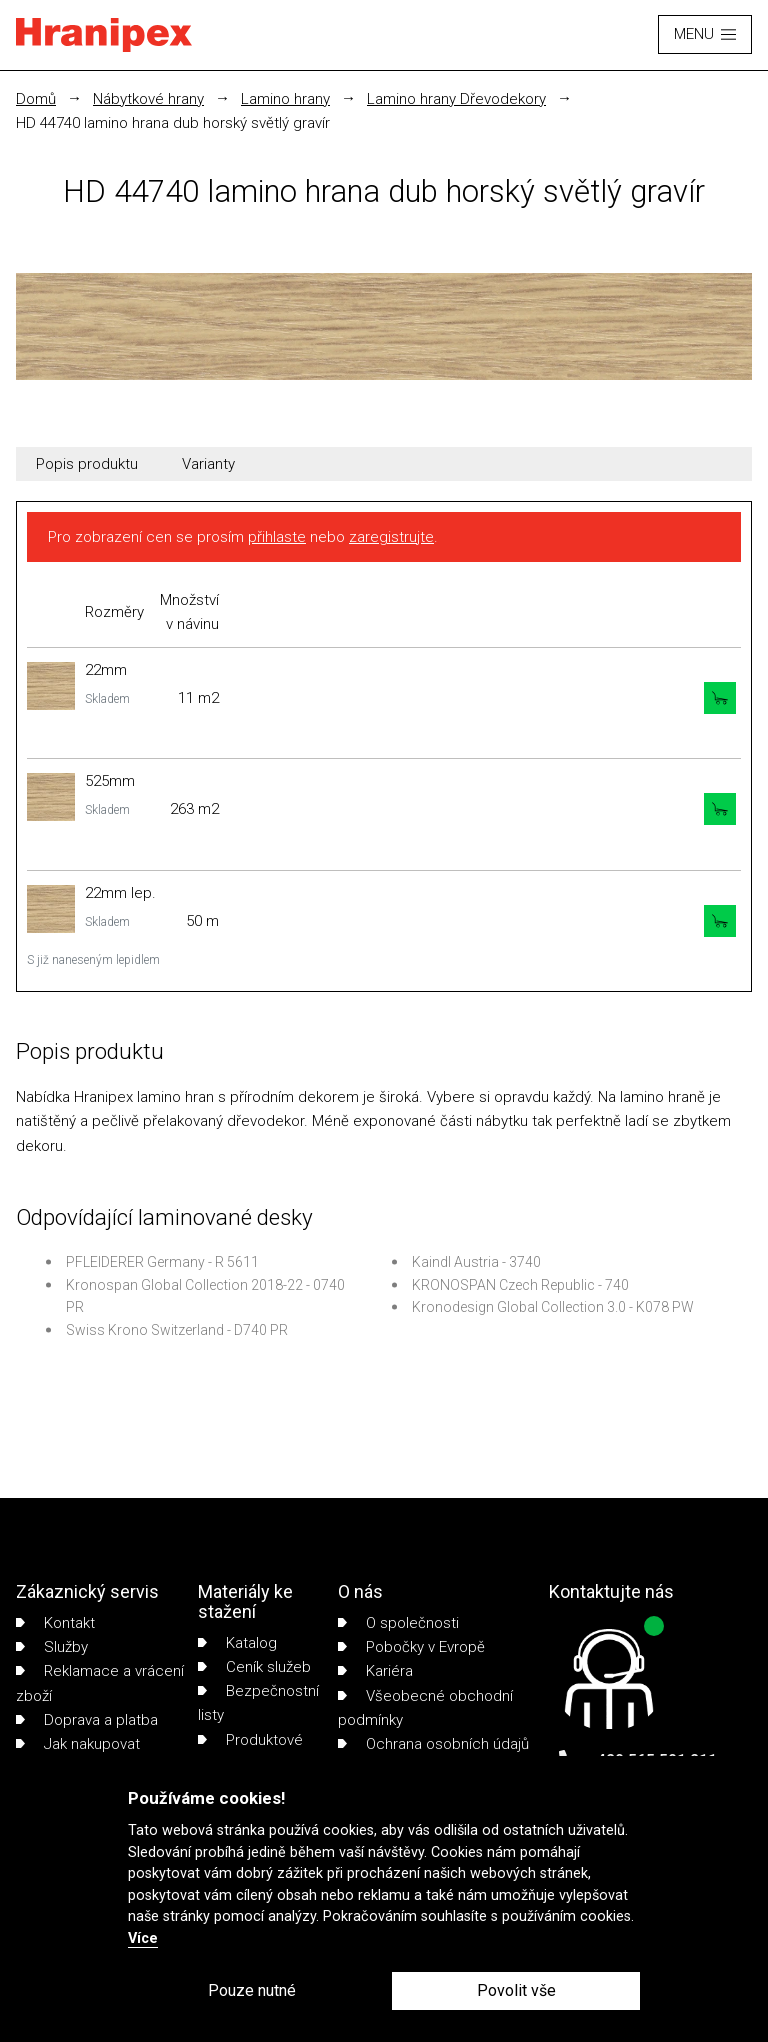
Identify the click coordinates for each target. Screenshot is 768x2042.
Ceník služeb (254, 1667)
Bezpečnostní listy (258, 1703)
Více (143, 1938)
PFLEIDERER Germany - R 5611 (162, 1262)
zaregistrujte (391, 537)
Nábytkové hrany (148, 99)
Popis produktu (87, 464)
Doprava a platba (87, 1720)
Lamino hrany (285, 99)
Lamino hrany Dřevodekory (456, 99)
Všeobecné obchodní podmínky (425, 1708)
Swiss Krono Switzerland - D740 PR (177, 1330)
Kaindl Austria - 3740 (476, 1262)
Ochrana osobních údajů (433, 1744)
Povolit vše (516, 1990)
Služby (52, 1647)
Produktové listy (250, 1752)
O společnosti (398, 1623)
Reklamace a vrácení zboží (100, 1683)
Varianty (208, 464)
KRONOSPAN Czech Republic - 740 (520, 1285)
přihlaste (277, 537)
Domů (36, 99)
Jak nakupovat (78, 1744)
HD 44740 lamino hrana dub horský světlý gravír (173, 123)
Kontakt (55, 1623)
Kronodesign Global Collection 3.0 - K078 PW (553, 1307)
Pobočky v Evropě (411, 1647)
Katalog (237, 1643)
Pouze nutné (252, 1990)
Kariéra (375, 1671)
